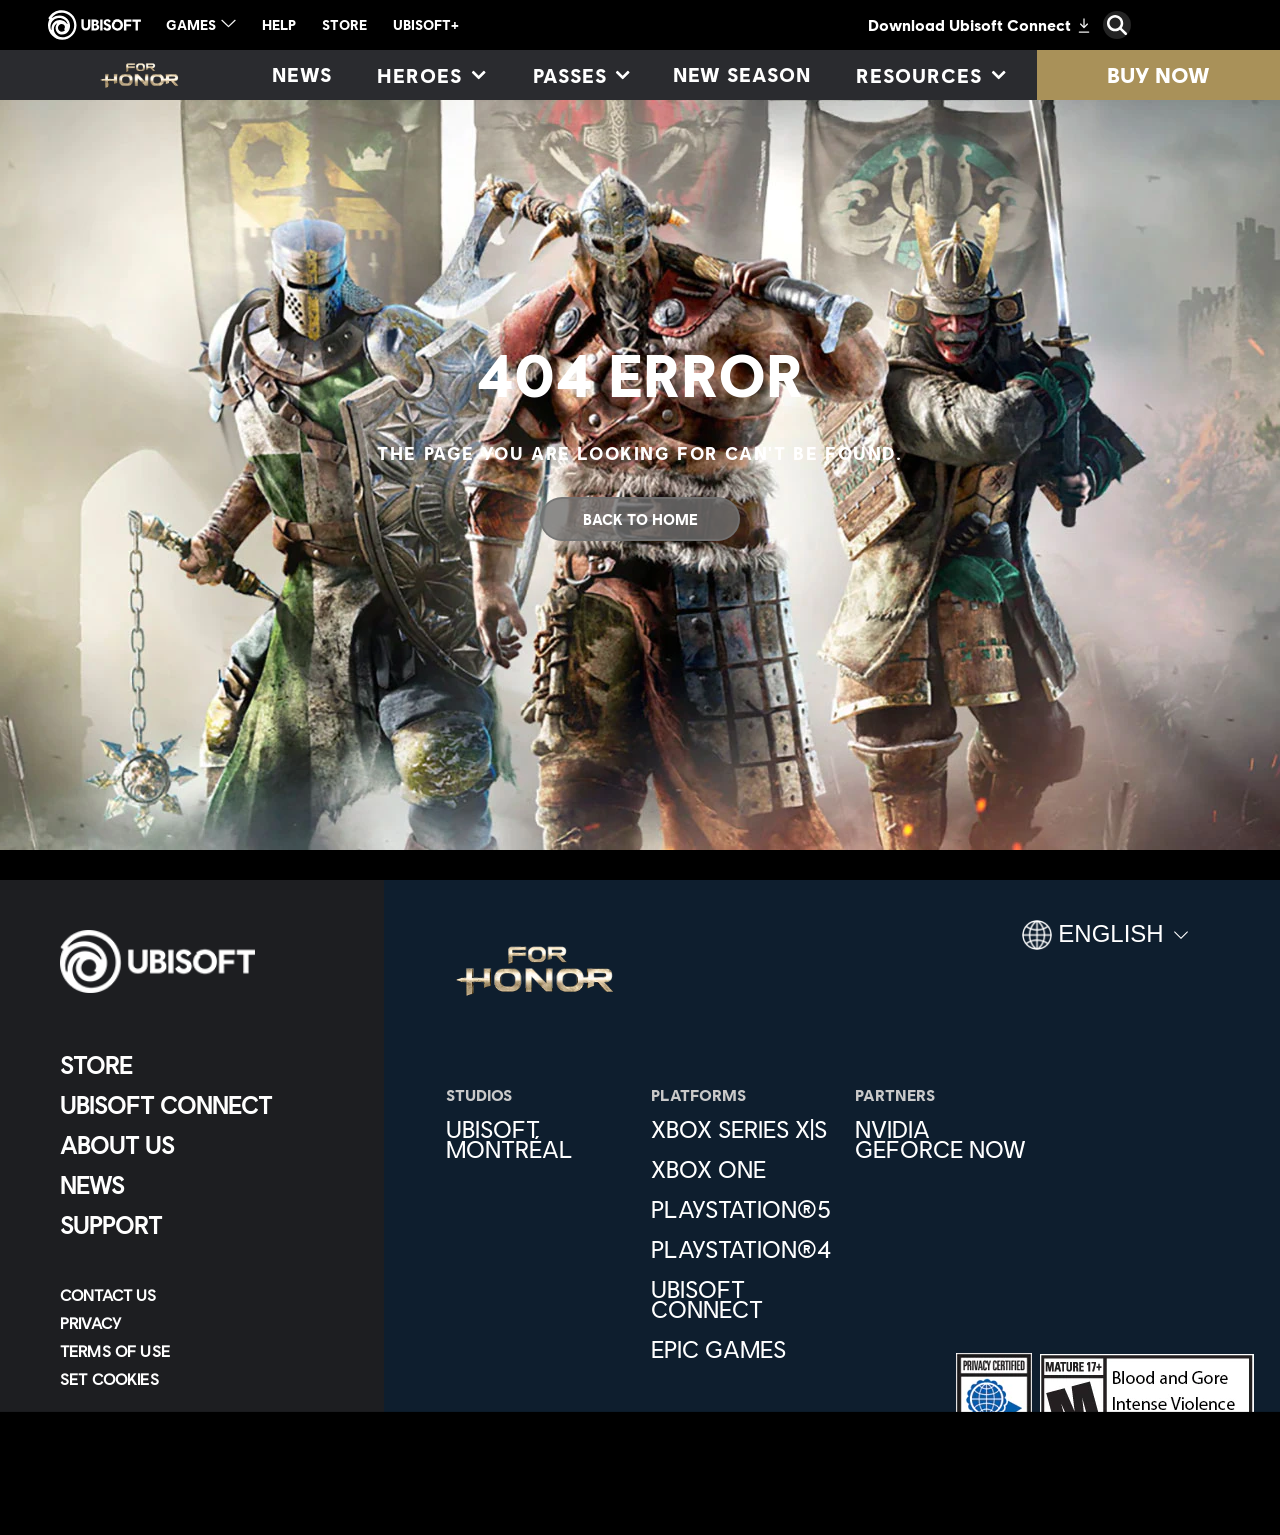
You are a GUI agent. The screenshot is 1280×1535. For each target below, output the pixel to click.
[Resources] (929, 75)
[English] (1105, 943)
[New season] (742, 75)
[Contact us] (204, 1295)
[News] (302, 75)
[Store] (204, 1065)
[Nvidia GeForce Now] (947, 1139)
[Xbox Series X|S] (743, 1129)
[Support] (204, 1225)
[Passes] (580, 75)
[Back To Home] (640, 519)
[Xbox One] (743, 1169)
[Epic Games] (743, 1349)
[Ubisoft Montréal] (538, 1139)
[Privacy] (204, 1323)
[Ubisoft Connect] (204, 1105)
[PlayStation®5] (743, 1209)
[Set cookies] (109, 1379)
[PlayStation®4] (743, 1249)
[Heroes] (430, 75)
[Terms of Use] (204, 1351)
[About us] (204, 1145)
